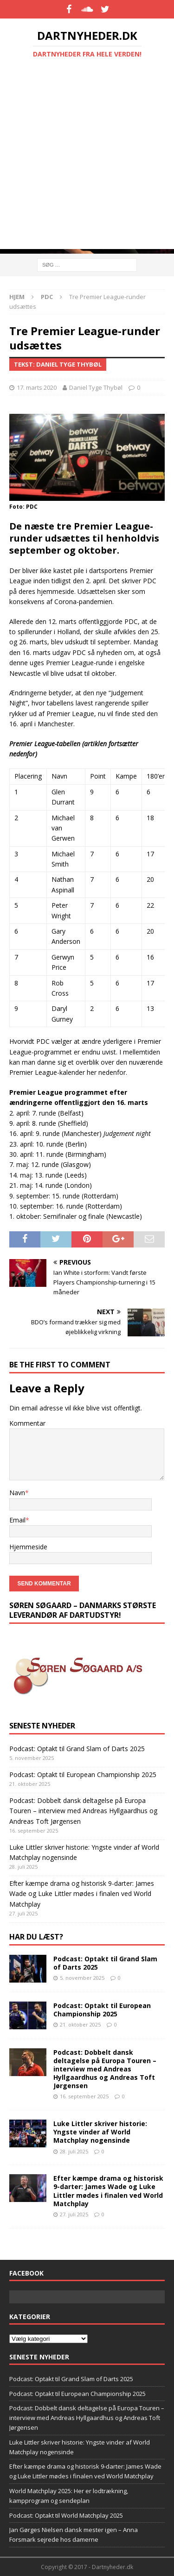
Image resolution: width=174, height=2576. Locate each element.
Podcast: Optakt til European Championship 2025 (82, 1774)
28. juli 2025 (74, 2151)
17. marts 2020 (37, 387)
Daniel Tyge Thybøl (95, 387)
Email (17, 1520)
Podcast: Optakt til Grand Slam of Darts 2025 (77, 1748)
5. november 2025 (82, 1977)
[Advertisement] (87, 162)
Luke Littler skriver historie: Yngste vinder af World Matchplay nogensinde (100, 2132)
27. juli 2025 (74, 2214)
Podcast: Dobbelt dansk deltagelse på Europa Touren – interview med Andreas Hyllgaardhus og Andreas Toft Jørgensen (83, 1811)
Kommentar (27, 1423)
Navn (17, 1492)
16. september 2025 (84, 2096)
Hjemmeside (28, 1546)
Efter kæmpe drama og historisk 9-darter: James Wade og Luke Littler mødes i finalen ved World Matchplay (81, 1894)
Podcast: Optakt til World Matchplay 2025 (66, 2515)
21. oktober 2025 (80, 2024)
